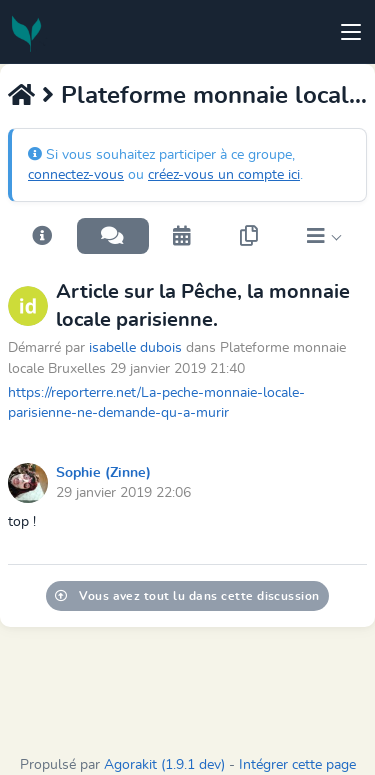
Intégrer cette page (297, 765)
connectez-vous (76, 175)
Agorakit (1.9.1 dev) (164, 765)
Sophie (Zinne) (103, 473)
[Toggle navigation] (351, 32)
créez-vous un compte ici (224, 175)
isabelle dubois (135, 347)
